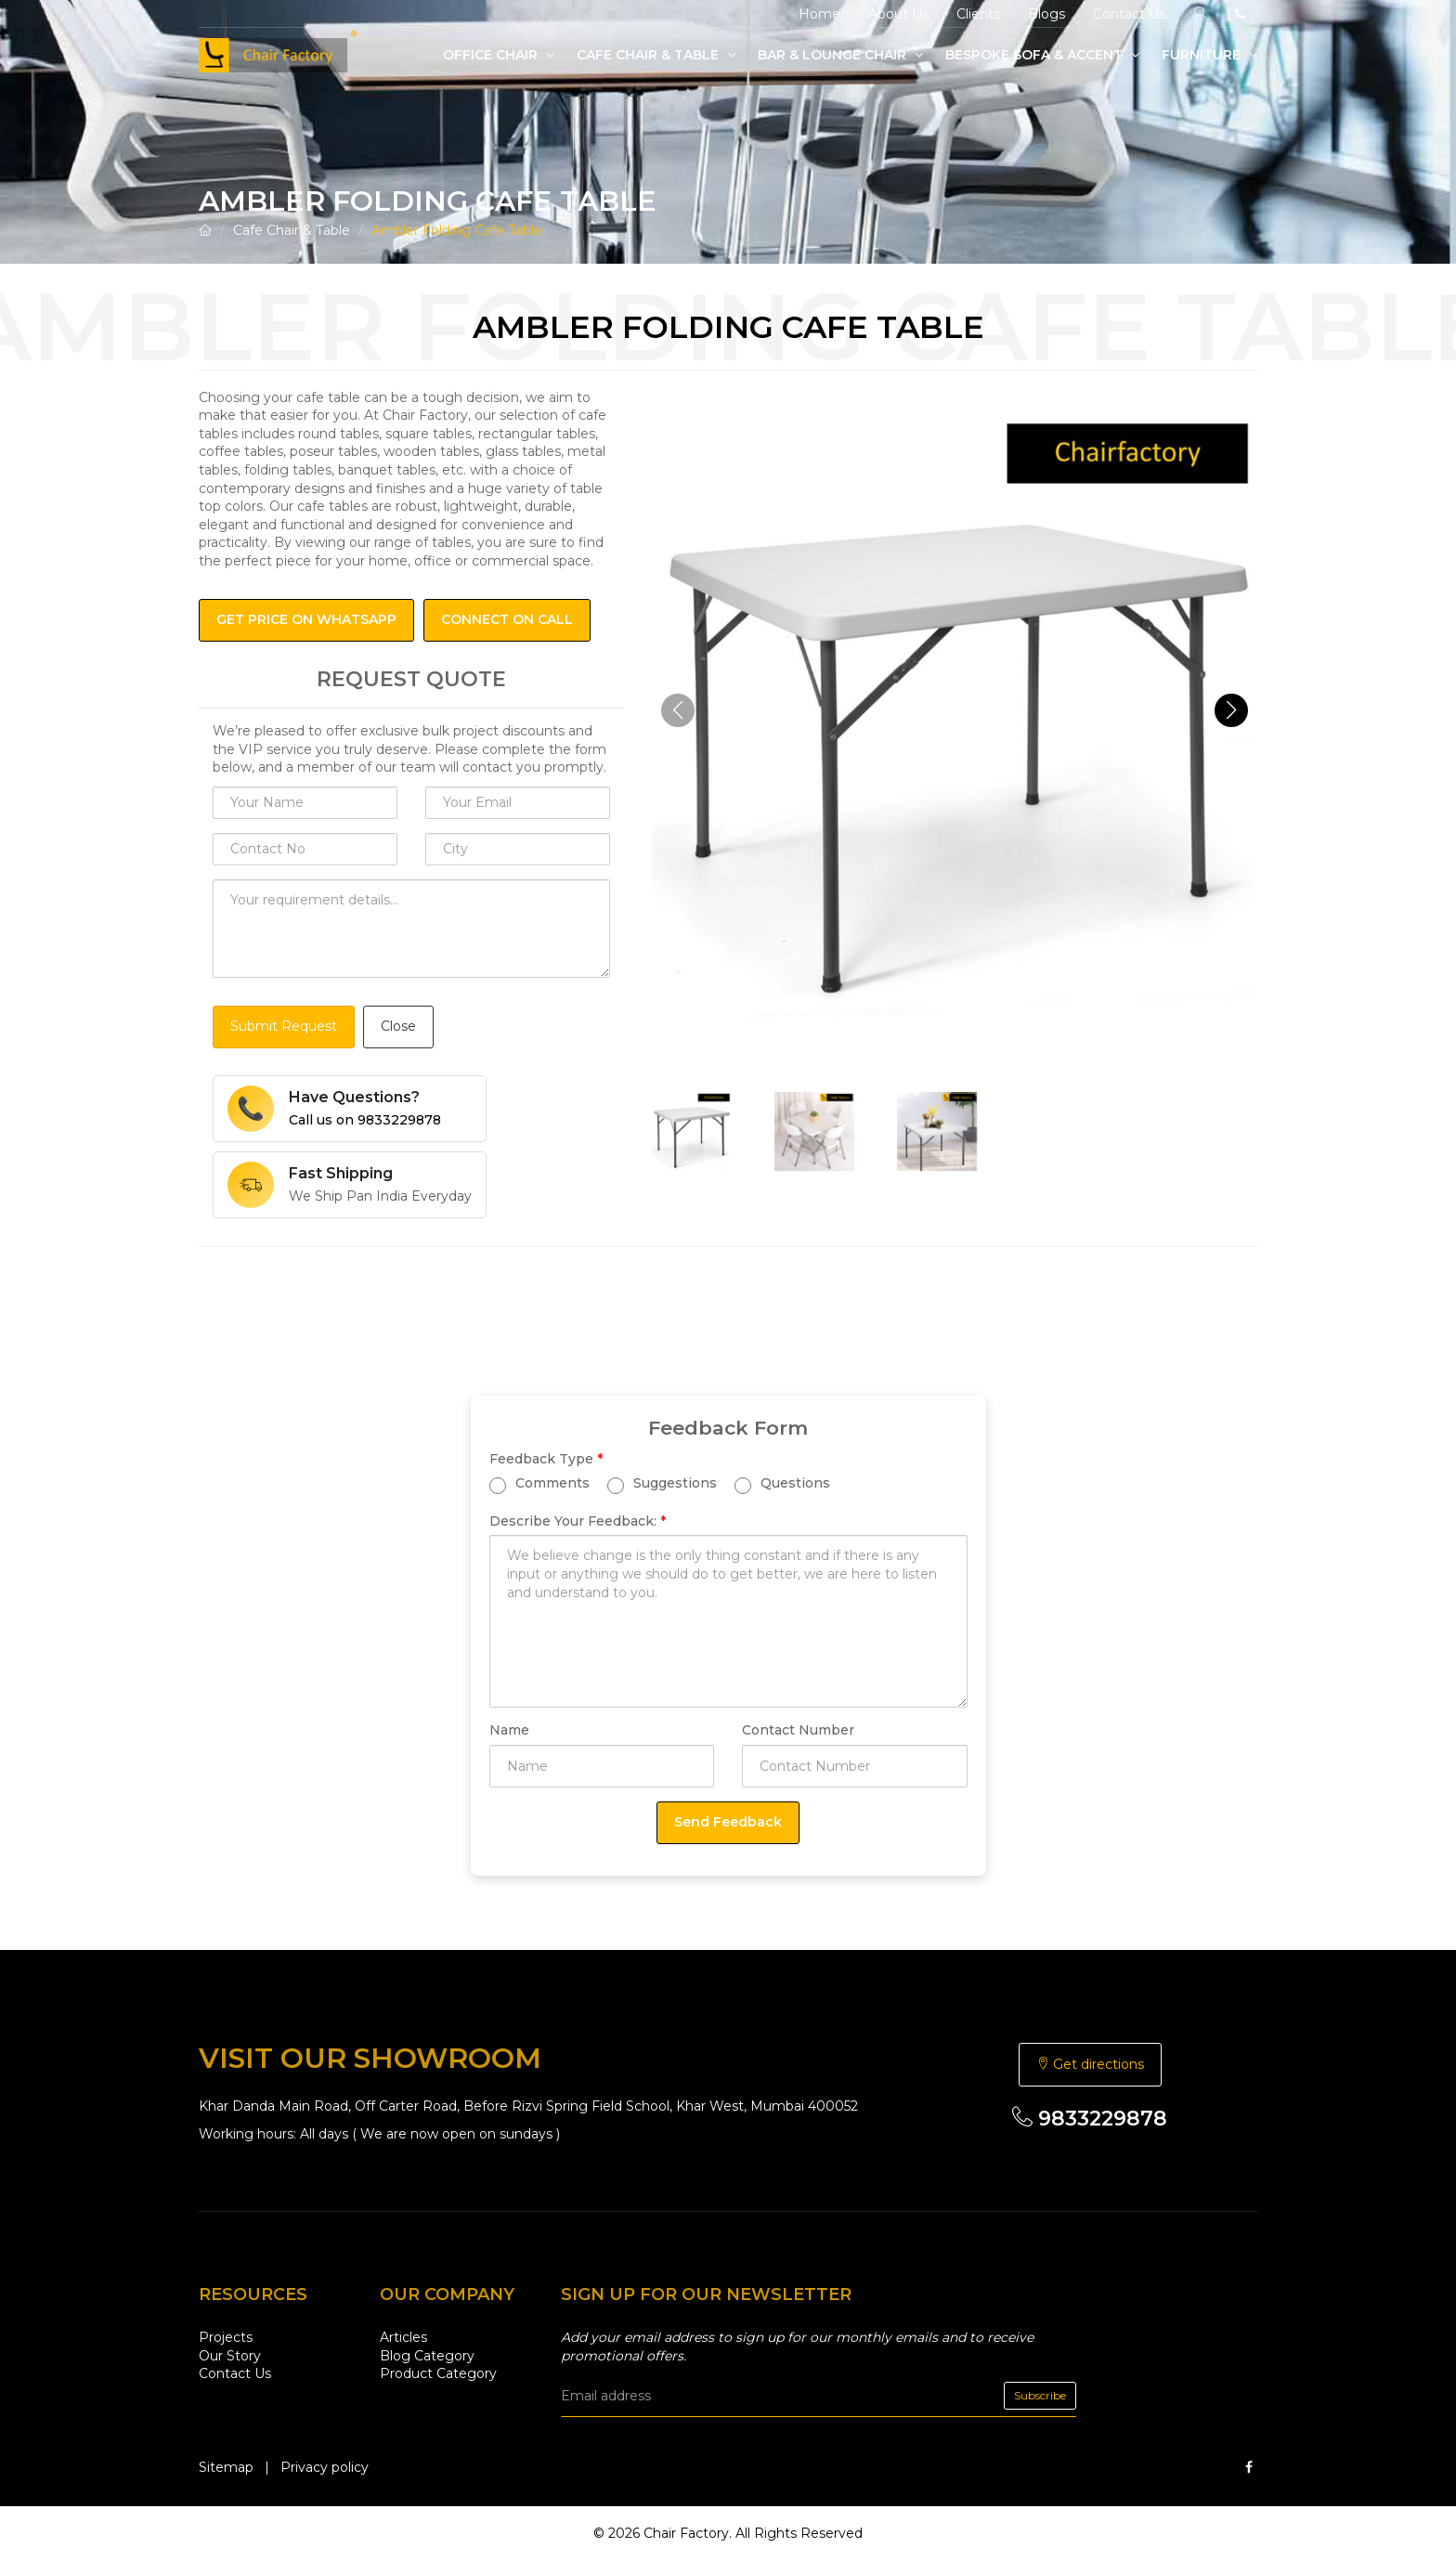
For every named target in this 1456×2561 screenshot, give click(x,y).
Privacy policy (324, 2467)
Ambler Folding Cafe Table (456, 230)
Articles (403, 2337)
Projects (226, 2337)
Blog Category (427, 2355)
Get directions (1090, 2064)
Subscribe (1040, 2395)
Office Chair (498, 54)
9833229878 (1089, 2118)
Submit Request (283, 1026)
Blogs (1046, 14)
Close (398, 1026)
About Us (898, 14)
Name (509, 1730)
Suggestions (662, 1483)
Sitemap (226, 2467)
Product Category (438, 2373)
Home (819, 14)
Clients (978, 14)
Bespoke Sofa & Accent (1042, 54)
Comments (539, 1483)
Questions (782, 1483)
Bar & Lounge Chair (840, 54)
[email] (818, 2395)
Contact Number (798, 1730)
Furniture (1209, 54)
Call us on (365, 1120)
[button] (1231, 710)
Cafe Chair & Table (656, 54)
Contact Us (1129, 14)
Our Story (230, 2355)
